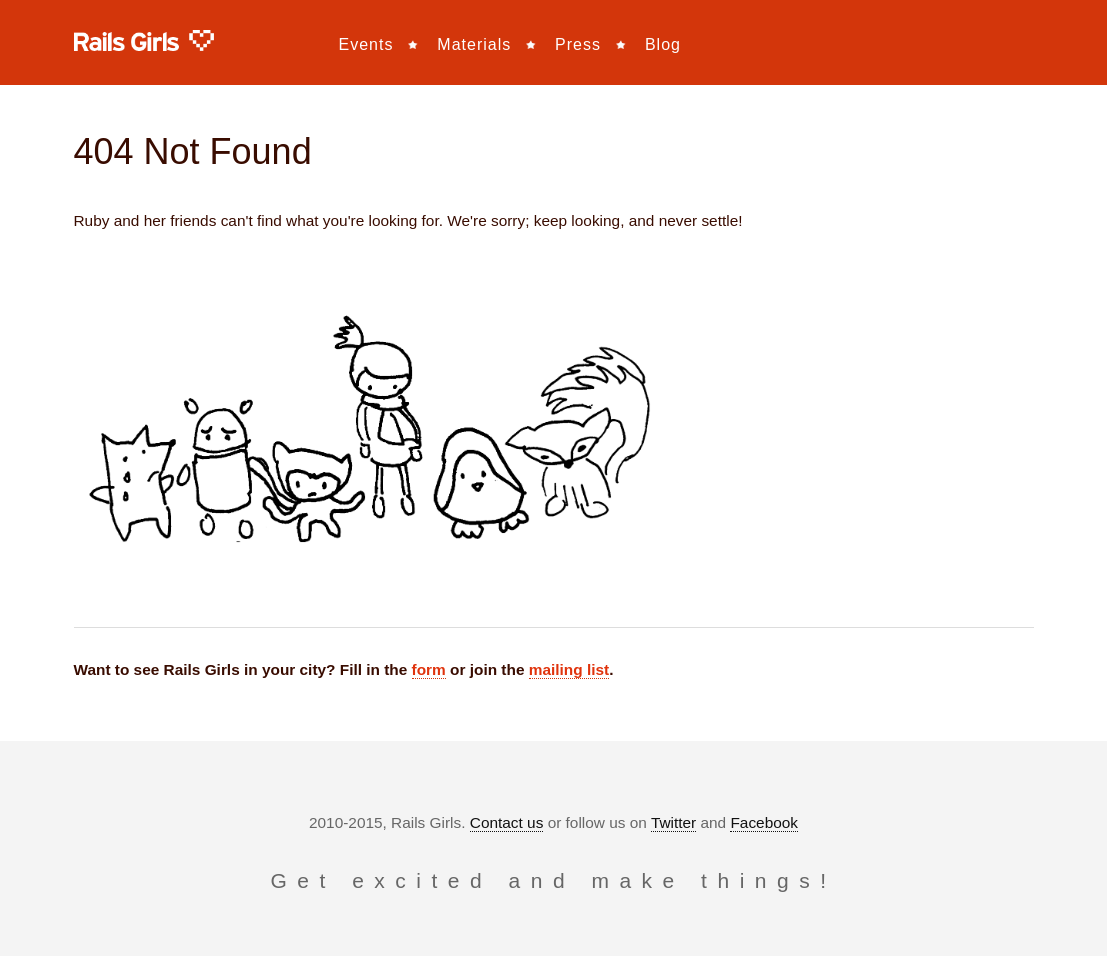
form (429, 669)
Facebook (764, 822)
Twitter (673, 822)
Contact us (507, 822)
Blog (663, 44)
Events (366, 44)
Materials (474, 44)
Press (578, 44)
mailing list (569, 669)
